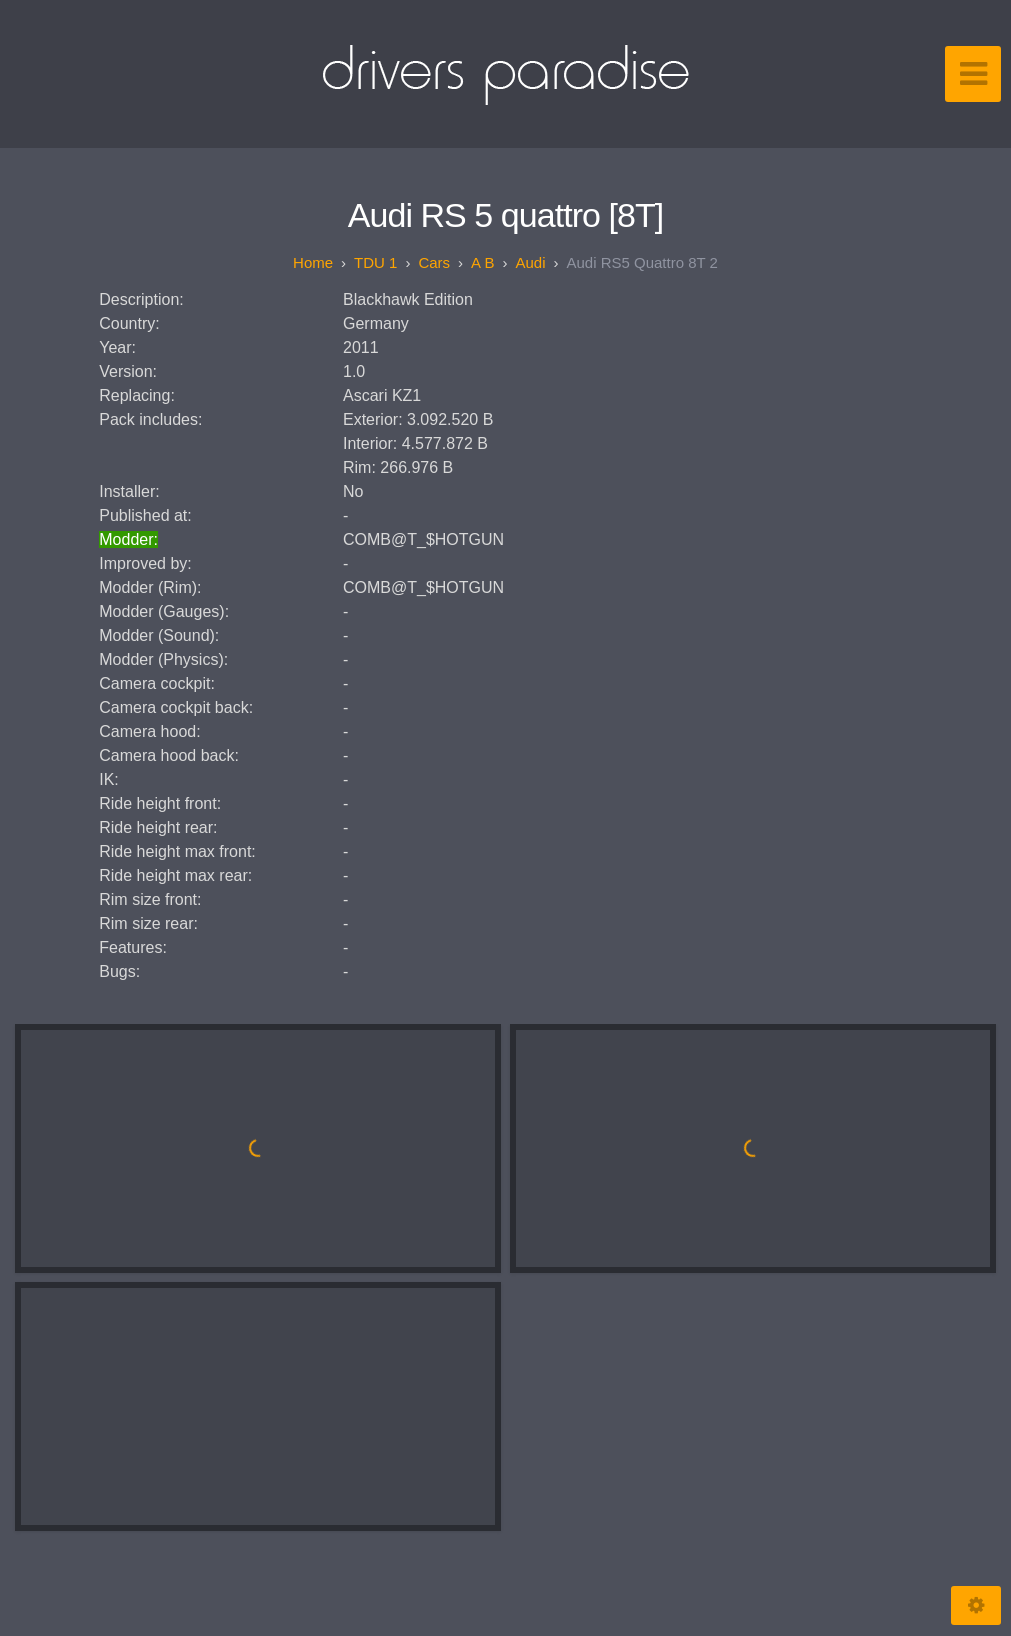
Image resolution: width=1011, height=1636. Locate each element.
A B (482, 262)
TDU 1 (375, 262)
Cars (434, 262)
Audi (530, 262)
